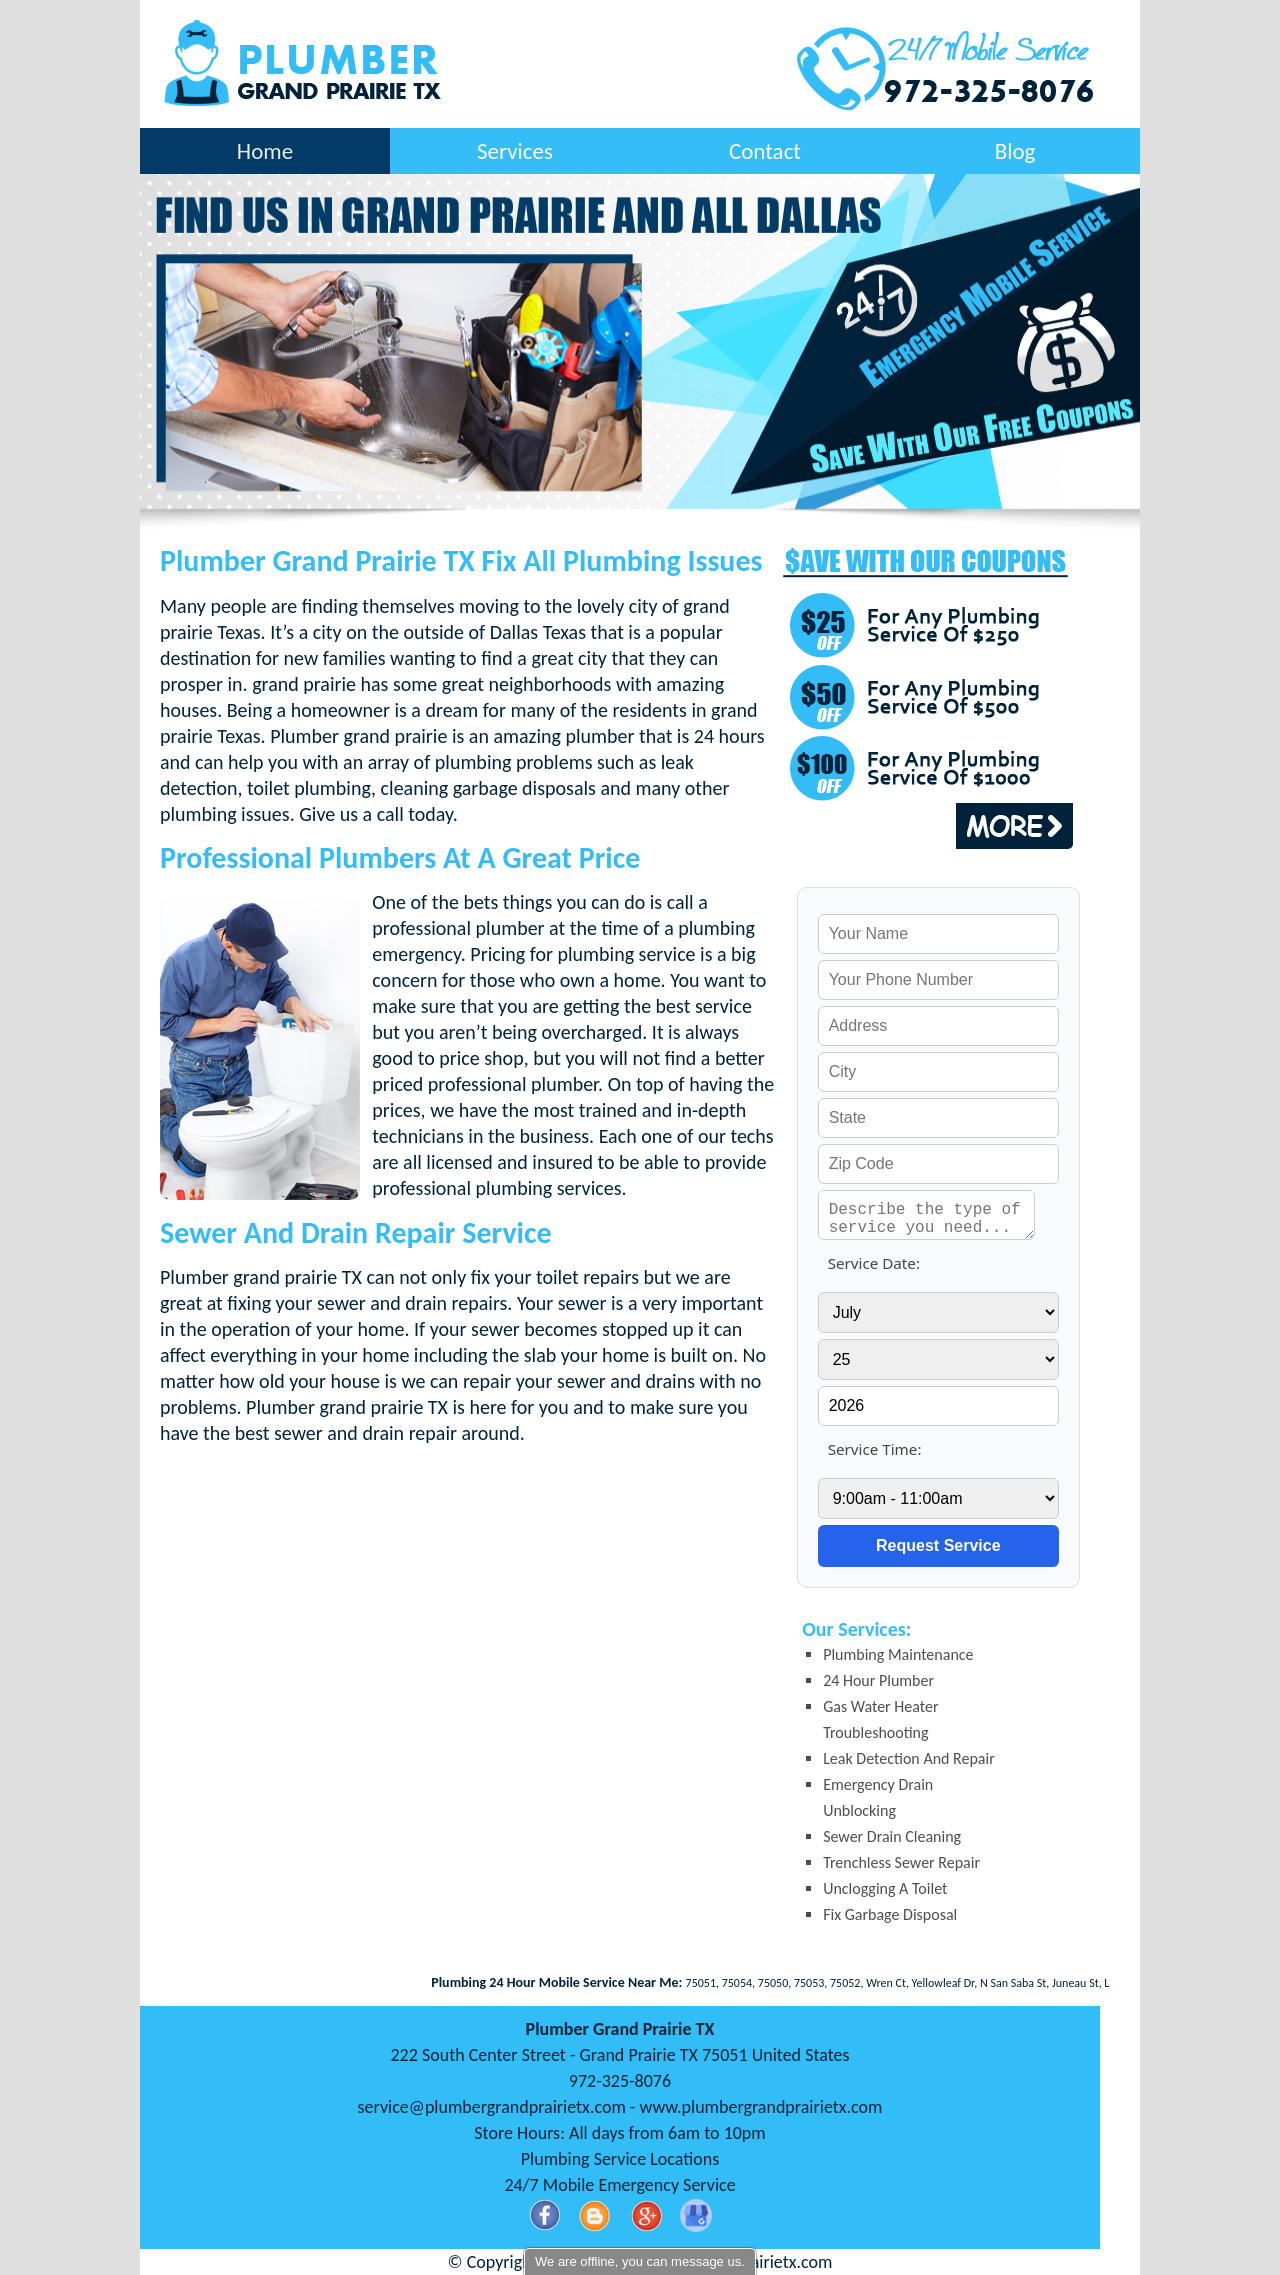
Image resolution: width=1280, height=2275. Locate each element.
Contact (765, 151)
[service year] (938, 1406)
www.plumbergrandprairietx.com (760, 2107)
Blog (1015, 151)
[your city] (938, 1072)
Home (265, 151)
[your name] (938, 934)
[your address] (938, 1026)
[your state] (938, 1118)
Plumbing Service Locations (620, 2159)
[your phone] (938, 980)
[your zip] (938, 1164)
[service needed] (926, 1215)
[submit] (938, 1546)
